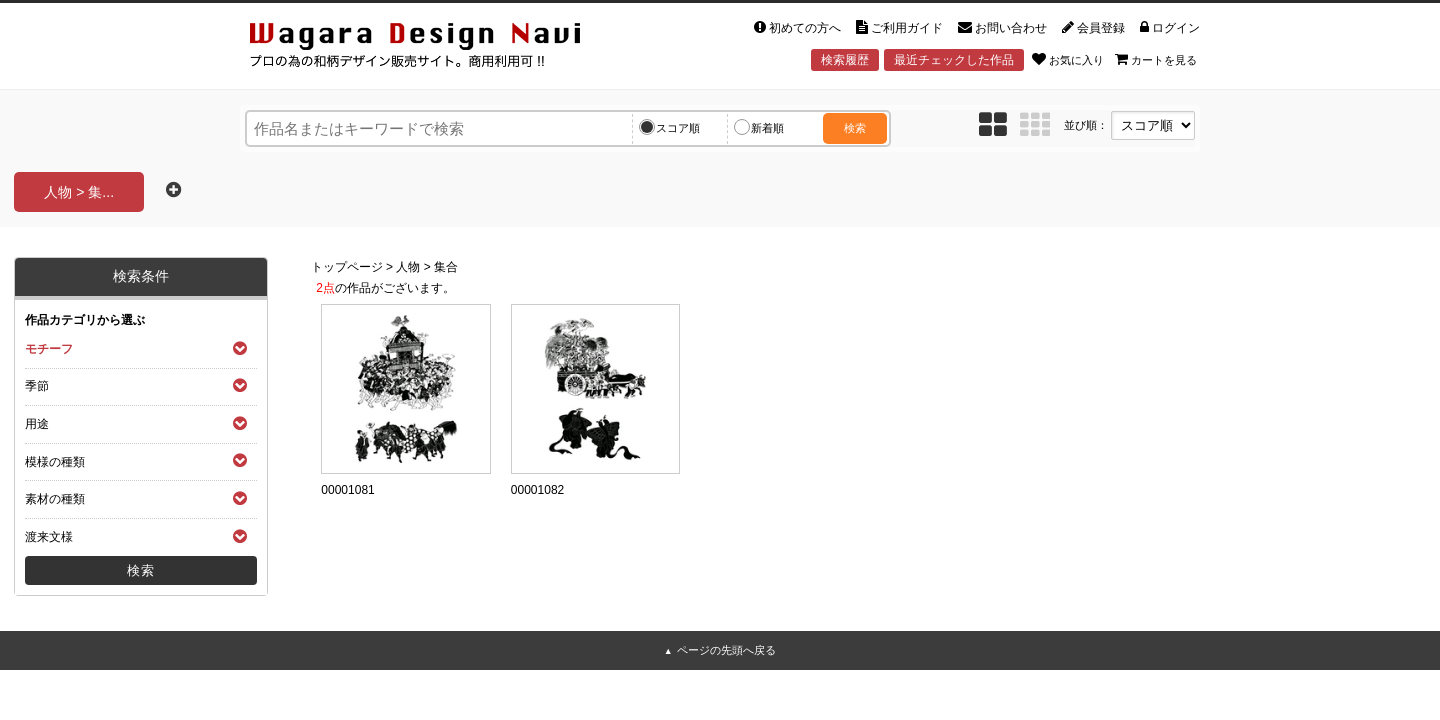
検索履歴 (845, 60)
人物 (408, 267)
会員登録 (1093, 28)
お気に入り (1068, 59)
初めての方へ (797, 28)
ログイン (1170, 28)
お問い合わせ (1002, 28)
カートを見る (1156, 59)
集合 (446, 267)
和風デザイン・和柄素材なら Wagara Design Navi (432, 48)
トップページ (347, 267)
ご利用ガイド (899, 28)
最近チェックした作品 (954, 60)
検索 (855, 128)
